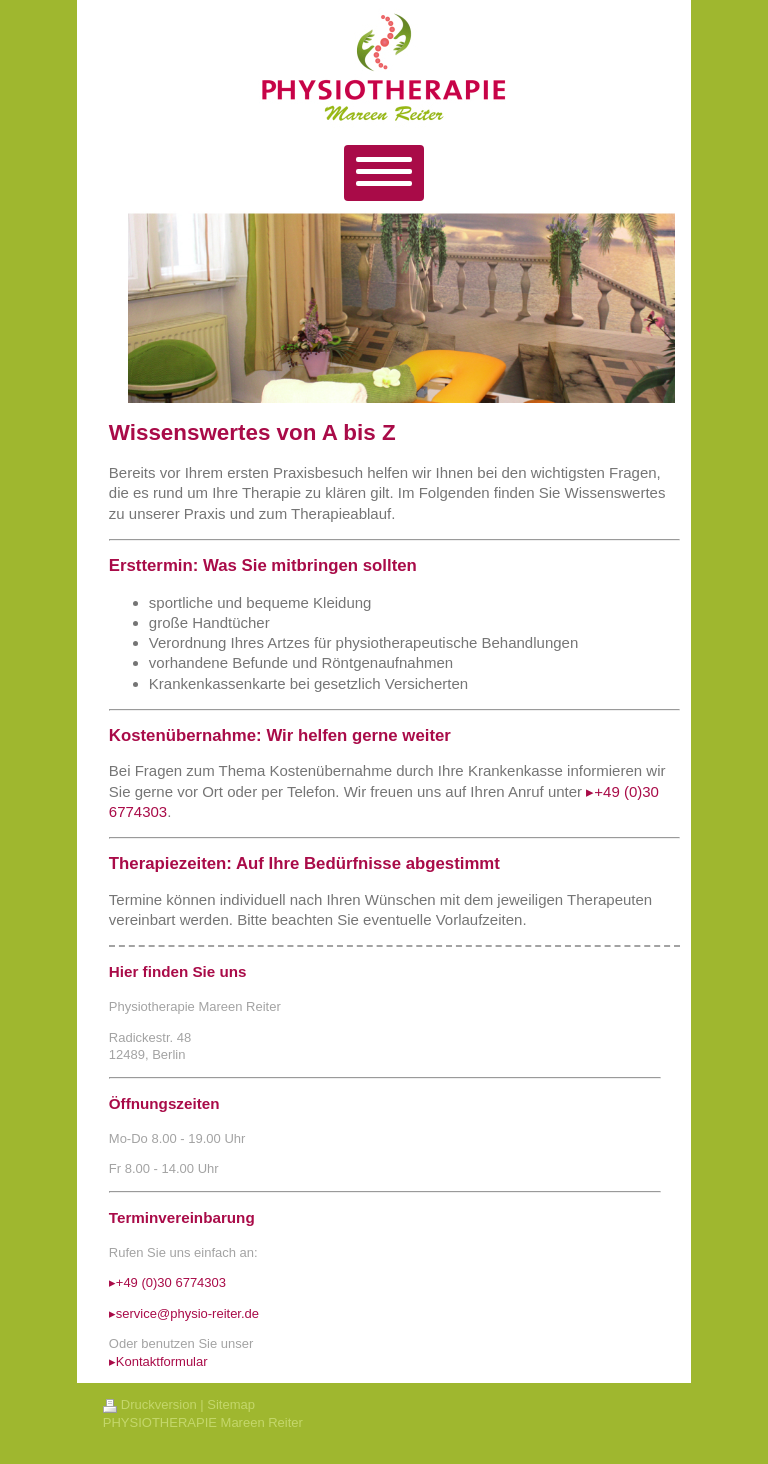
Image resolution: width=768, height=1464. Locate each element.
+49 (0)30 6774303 (171, 1282)
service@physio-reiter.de (187, 1313)
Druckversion (150, 1404)
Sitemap (231, 1404)
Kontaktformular (162, 1361)
